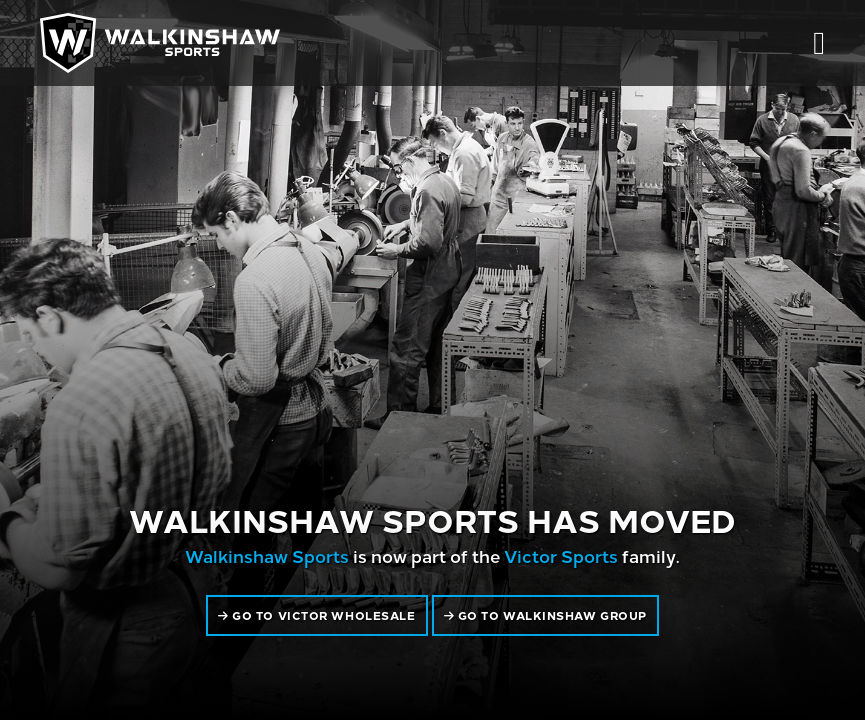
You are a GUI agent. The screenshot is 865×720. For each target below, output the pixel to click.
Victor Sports (561, 555)
